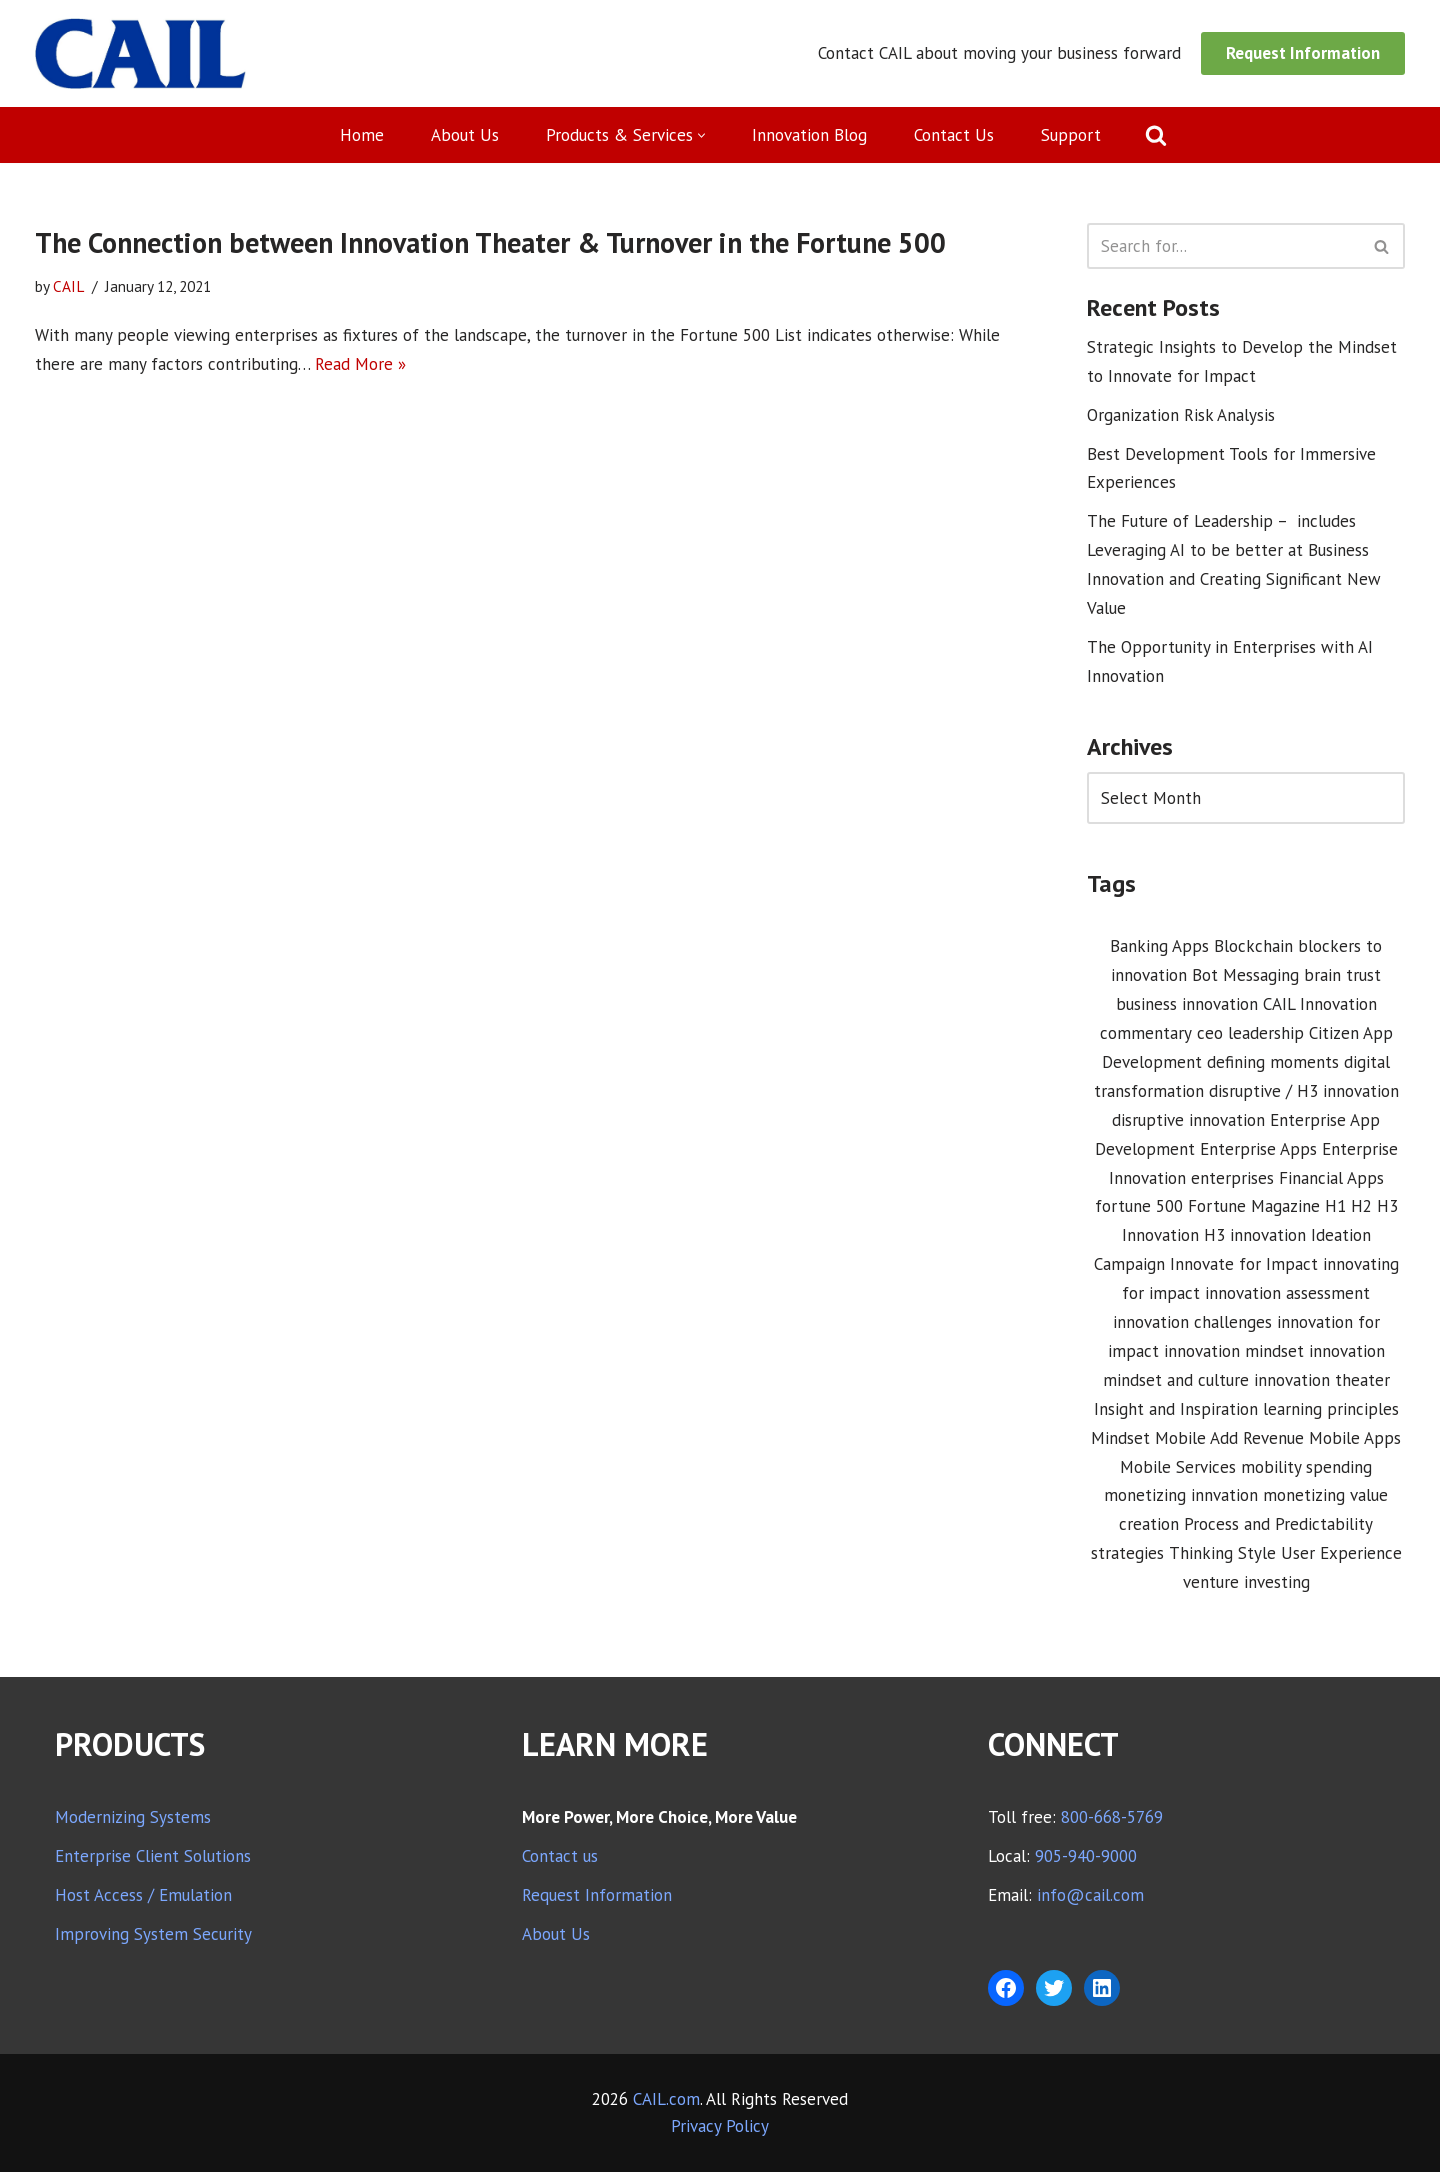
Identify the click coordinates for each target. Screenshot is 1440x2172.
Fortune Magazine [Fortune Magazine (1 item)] (1254, 1206)
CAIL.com (666, 2099)
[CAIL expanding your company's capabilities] (140, 53)
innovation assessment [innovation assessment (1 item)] (1287, 1293)
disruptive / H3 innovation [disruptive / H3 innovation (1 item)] (1304, 1091)
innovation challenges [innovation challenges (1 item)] (1192, 1322)
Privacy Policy (720, 2126)
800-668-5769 (1112, 1817)
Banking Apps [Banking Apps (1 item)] (1159, 946)
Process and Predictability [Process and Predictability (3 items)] (1278, 1524)
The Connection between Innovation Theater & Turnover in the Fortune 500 (490, 242)
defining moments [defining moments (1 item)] (1273, 1062)
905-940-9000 (1086, 1856)
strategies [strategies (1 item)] (1127, 1553)
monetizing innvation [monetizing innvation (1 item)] (1181, 1495)
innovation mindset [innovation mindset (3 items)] (1234, 1351)
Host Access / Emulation (143, 1895)
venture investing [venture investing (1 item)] (1246, 1582)
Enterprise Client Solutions (153, 1856)
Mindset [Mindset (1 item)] (1120, 1438)
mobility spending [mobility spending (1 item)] (1306, 1467)
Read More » (360, 364)
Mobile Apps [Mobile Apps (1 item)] (1355, 1438)
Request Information (1303, 53)
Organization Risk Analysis (1181, 415)
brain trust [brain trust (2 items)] (1342, 975)
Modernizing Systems (133, 1817)
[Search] (1156, 135)
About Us (465, 135)
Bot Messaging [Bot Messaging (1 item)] (1245, 975)
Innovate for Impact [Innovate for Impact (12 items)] (1244, 1264)
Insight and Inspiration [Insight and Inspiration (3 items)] (1176, 1409)
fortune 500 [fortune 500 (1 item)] (1139, 1206)
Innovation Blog (809, 135)
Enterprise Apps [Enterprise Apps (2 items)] (1258, 1149)
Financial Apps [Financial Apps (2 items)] (1331, 1178)
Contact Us (954, 135)
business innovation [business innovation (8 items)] (1187, 1004)
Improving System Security (153, 1934)
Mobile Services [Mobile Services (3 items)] (1178, 1467)
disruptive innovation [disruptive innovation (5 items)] (1188, 1120)
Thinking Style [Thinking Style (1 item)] (1222, 1553)
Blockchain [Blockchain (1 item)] (1253, 946)
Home (362, 135)
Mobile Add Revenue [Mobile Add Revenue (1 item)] (1229, 1438)
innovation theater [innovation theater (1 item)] (1322, 1380)
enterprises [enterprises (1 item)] (1232, 1178)
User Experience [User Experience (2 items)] (1341, 1553)
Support (1071, 135)
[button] (701, 135)
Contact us (560, 1856)
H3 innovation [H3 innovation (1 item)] (1255, 1235)
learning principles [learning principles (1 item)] (1331, 1409)
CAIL (68, 286)
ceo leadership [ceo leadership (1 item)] (1250, 1033)
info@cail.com (1090, 1895)
